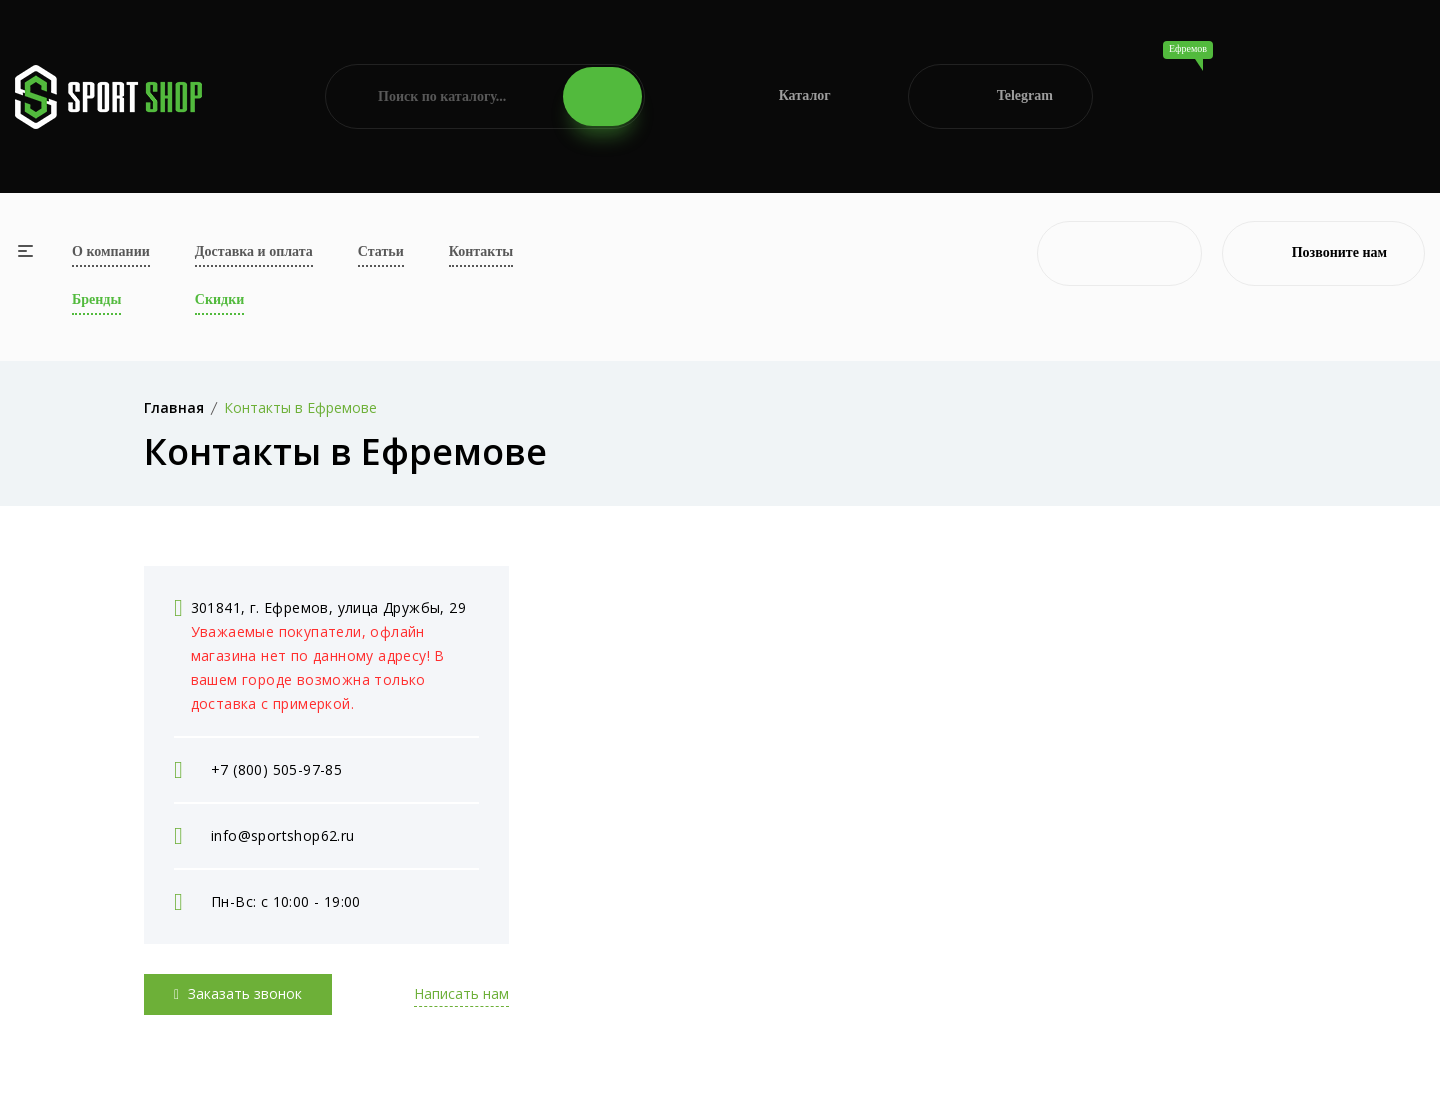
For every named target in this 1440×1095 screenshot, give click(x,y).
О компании (111, 251)
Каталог (776, 96)
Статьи (381, 251)
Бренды (96, 299)
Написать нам (461, 993)
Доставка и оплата (254, 251)
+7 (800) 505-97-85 (276, 769)
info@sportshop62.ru (283, 835)
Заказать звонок (238, 993)
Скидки (219, 299)
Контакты (481, 251)
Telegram (1000, 96)
